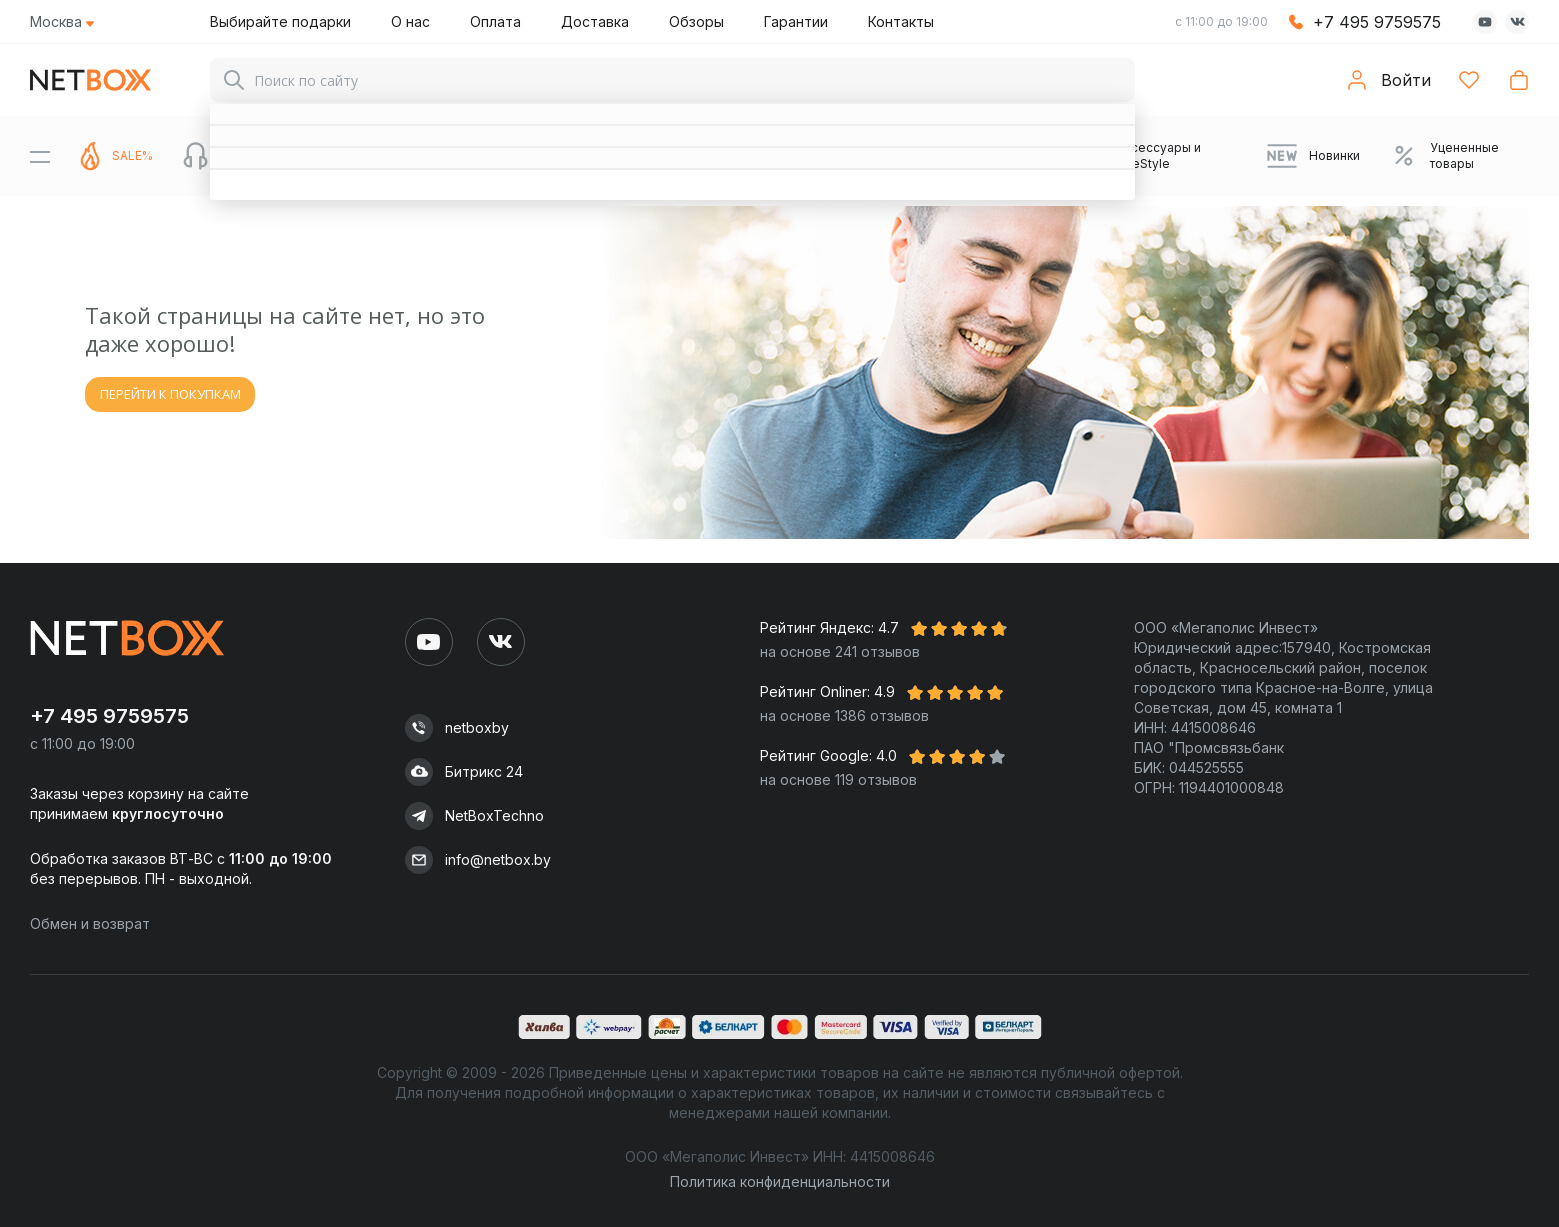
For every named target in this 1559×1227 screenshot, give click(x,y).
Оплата (495, 21)
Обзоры (696, 21)
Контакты (901, 21)
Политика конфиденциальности (780, 1181)
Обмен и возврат (90, 923)
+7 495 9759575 (1377, 22)
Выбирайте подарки (280, 21)
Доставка (595, 21)
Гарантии (796, 21)
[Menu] (40, 156)
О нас (410, 21)
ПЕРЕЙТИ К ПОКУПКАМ (170, 394)
